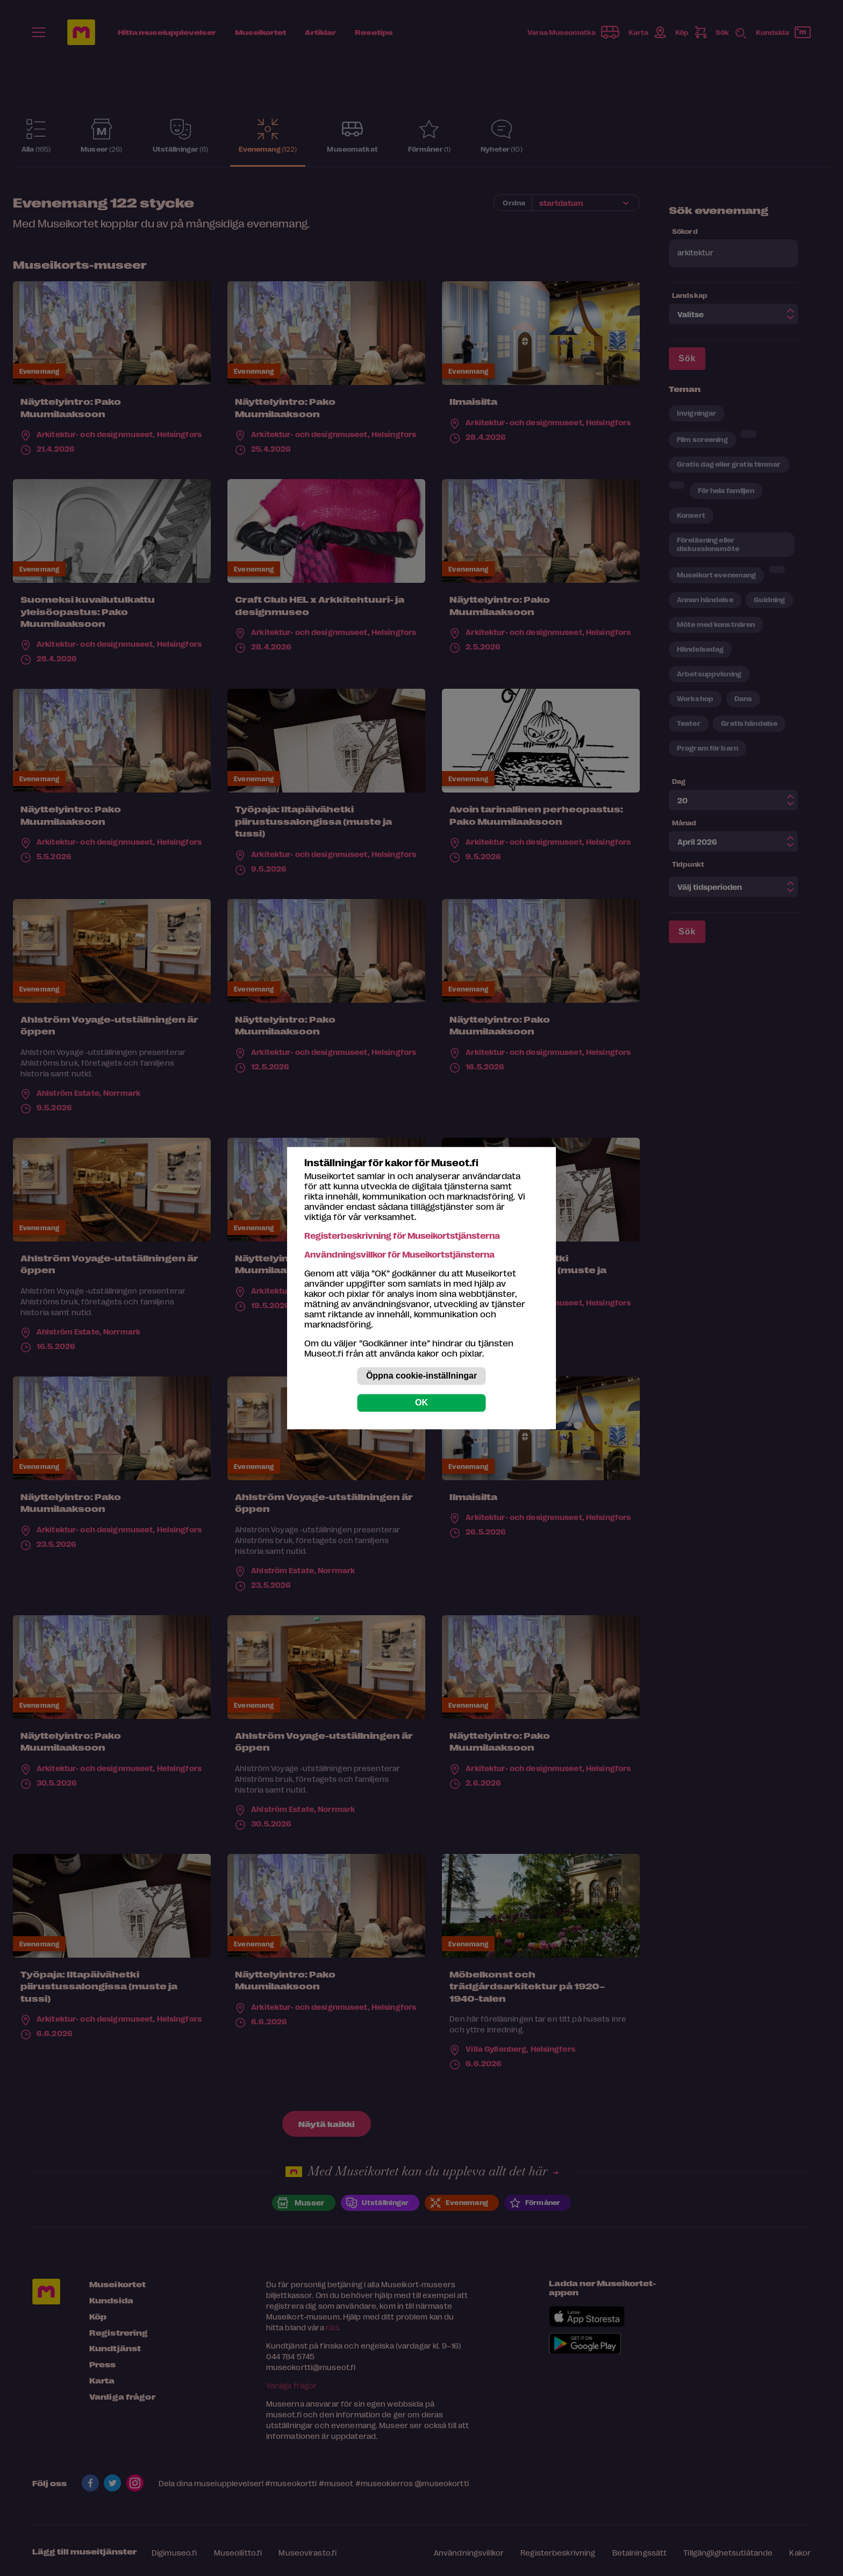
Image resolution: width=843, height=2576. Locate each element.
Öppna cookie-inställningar (421, 1375)
